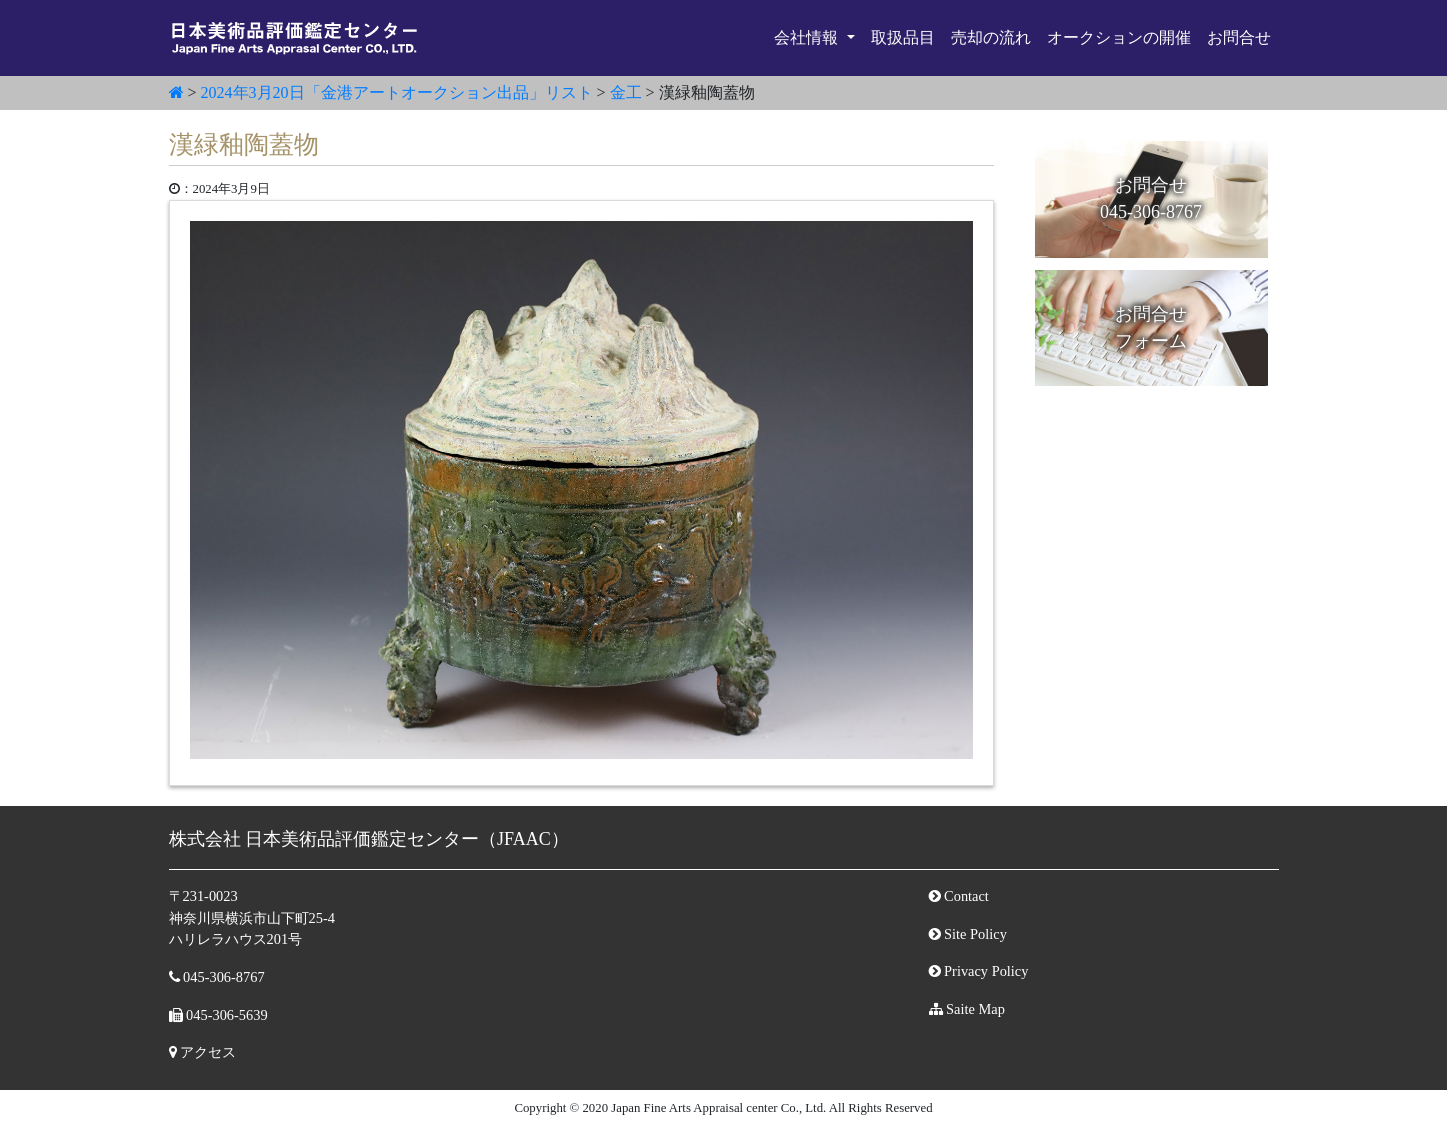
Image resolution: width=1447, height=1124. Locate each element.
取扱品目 (903, 37)
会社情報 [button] (808, 37)
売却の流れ (991, 37)
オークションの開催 (1119, 37)
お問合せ (1239, 37)
